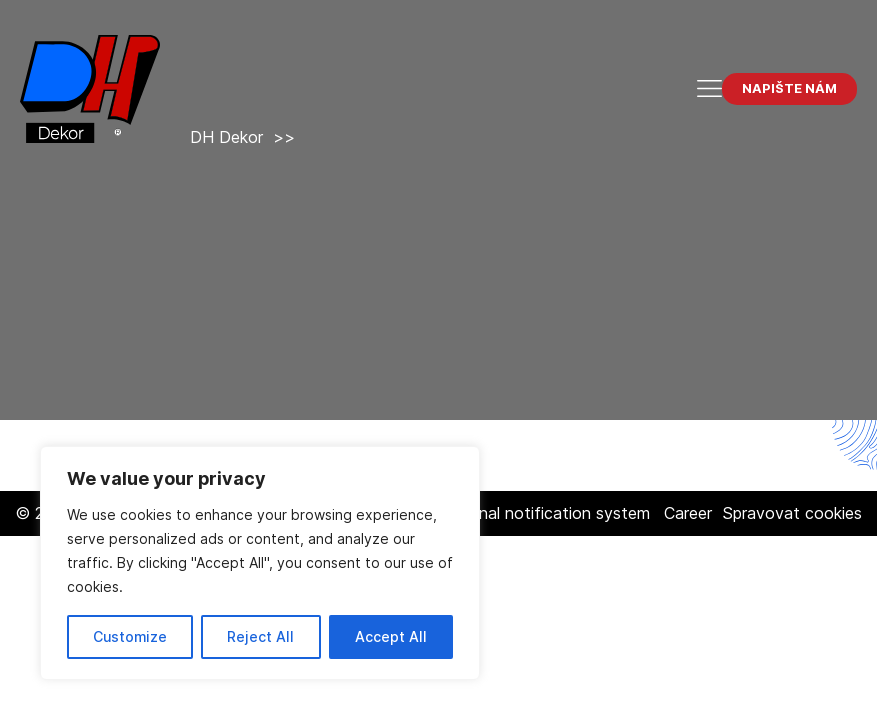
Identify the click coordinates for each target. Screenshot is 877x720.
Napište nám (789, 88)
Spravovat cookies (792, 513)
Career (688, 513)
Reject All (260, 636)
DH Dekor (226, 137)
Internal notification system (547, 513)
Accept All (391, 636)
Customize (130, 636)
